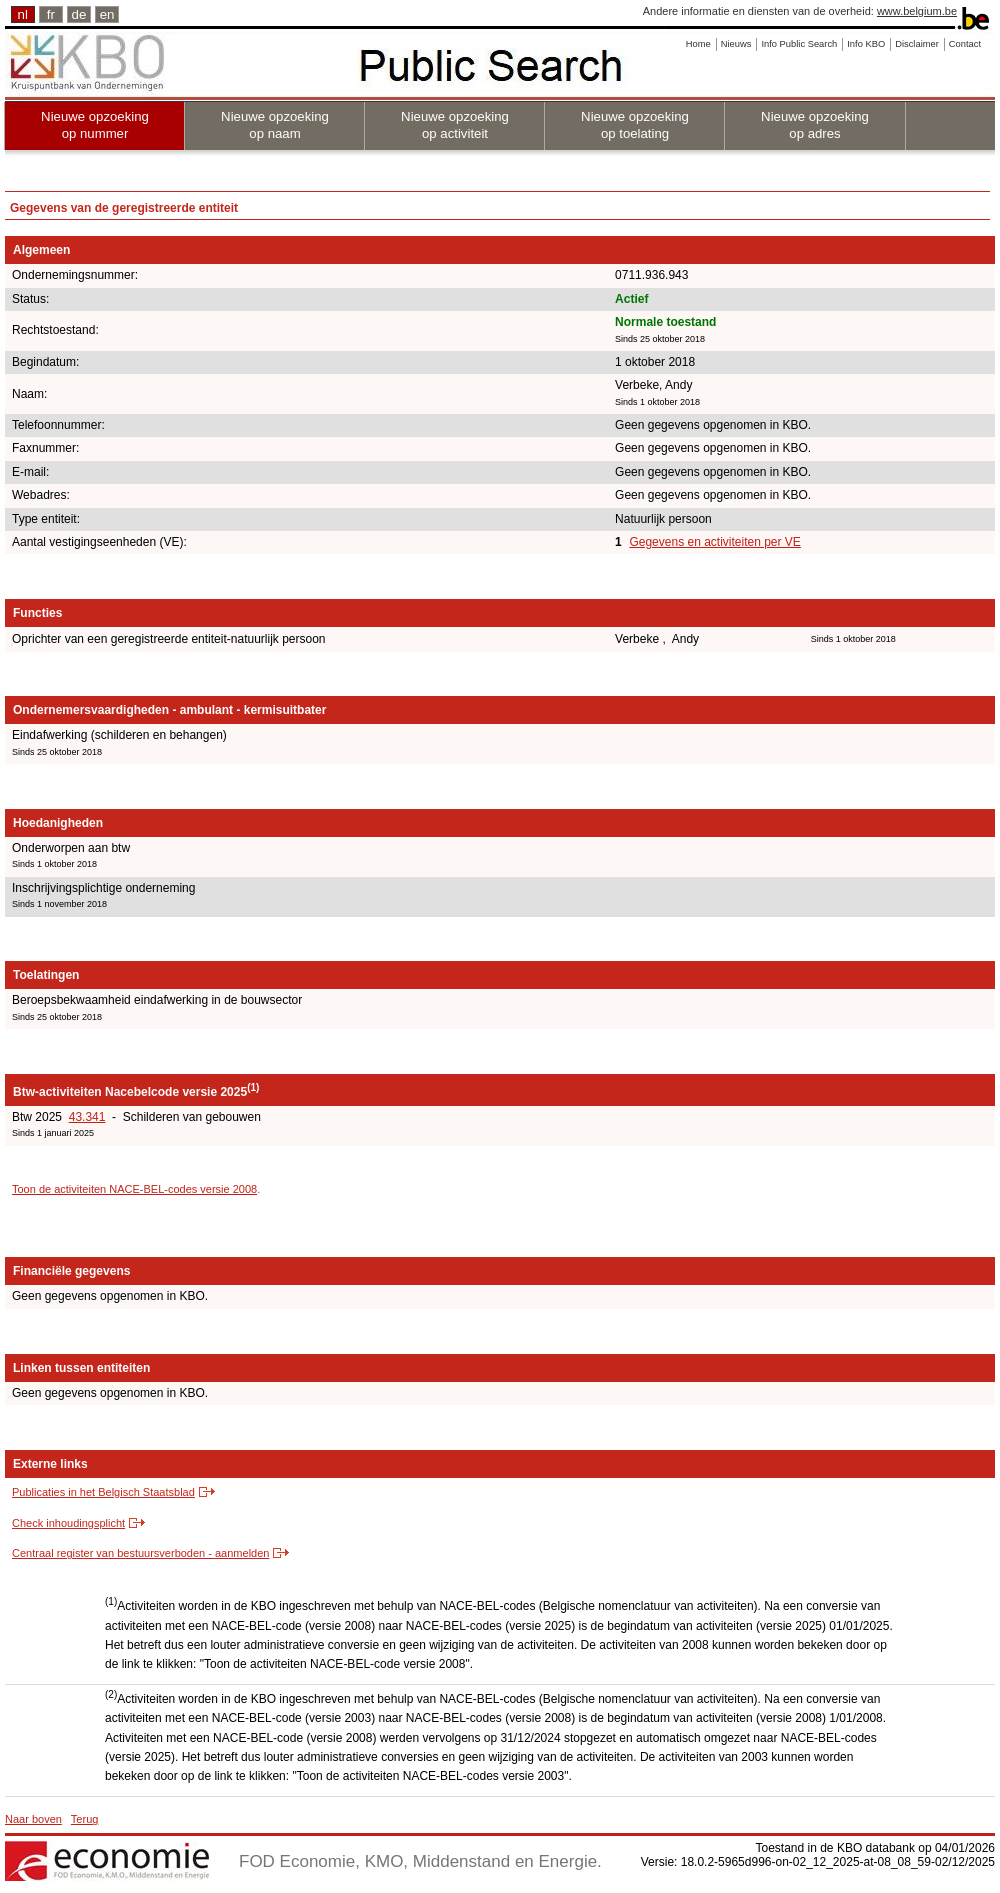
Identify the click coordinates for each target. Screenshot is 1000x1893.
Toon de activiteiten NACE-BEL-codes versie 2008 (134, 1189)
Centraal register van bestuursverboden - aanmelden (140, 1553)
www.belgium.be (917, 11)
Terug (85, 1819)
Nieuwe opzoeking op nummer (95, 125)
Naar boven (33, 1819)
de (79, 14)
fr (51, 14)
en (107, 14)
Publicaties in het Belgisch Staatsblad (103, 1492)
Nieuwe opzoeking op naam (275, 125)
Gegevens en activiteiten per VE (714, 542)
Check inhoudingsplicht (68, 1523)
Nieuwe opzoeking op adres (815, 125)
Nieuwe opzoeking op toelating (635, 125)
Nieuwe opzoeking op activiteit (455, 125)
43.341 (87, 1117)
